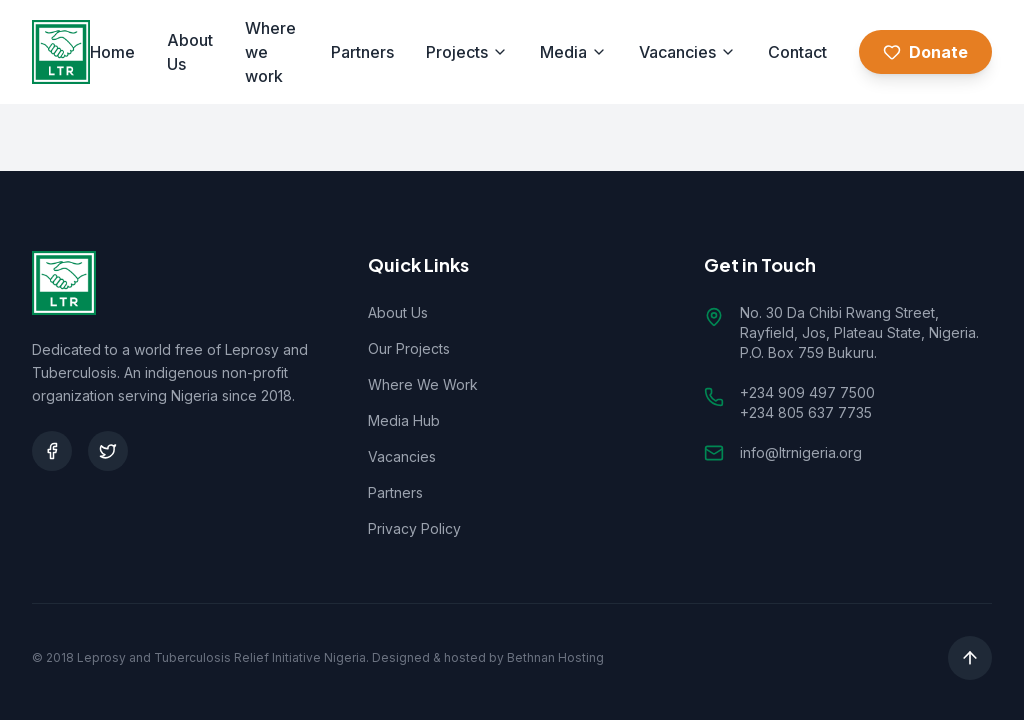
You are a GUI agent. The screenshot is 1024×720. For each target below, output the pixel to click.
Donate (925, 52)
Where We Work (423, 384)
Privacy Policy (414, 528)
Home (112, 52)
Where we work (270, 52)
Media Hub (404, 420)
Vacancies (687, 52)
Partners (362, 52)
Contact (797, 52)
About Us (190, 52)
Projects (467, 52)
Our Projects (409, 348)
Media (573, 52)
